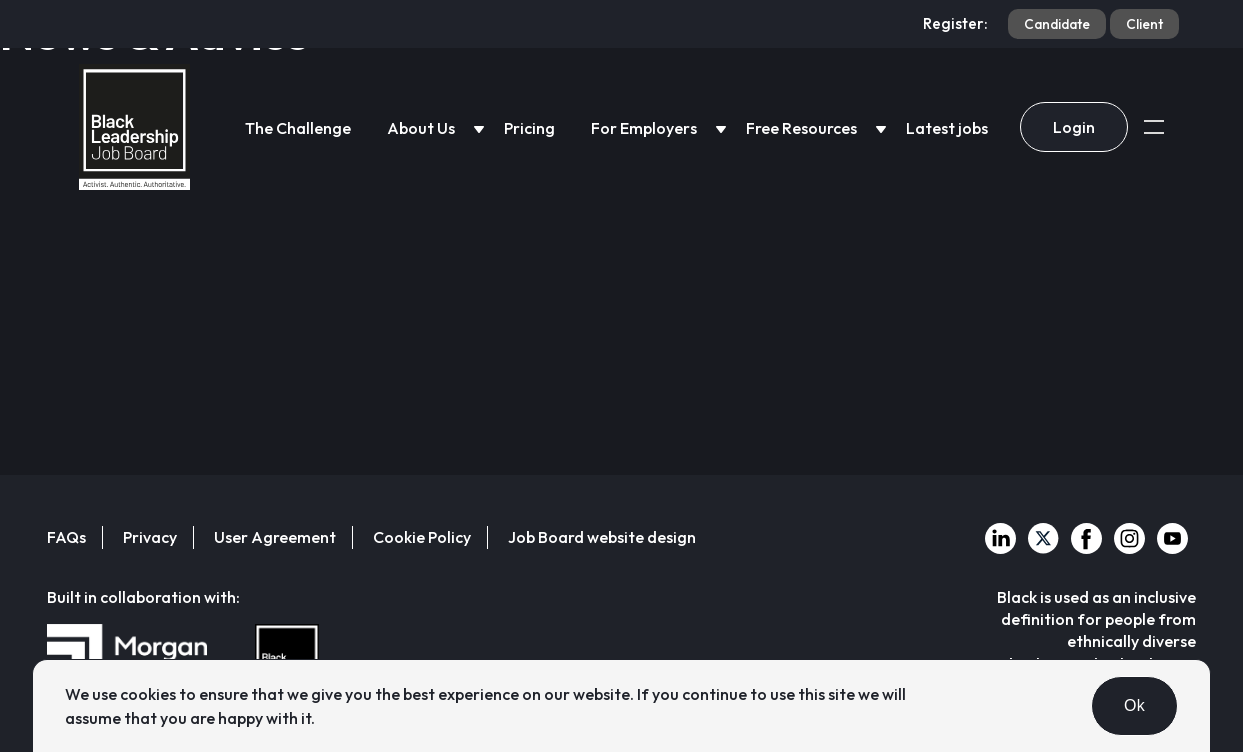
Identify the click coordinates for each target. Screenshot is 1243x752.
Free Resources (801, 128)
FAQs (66, 537)
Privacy (150, 537)
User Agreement (275, 537)
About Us (421, 128)
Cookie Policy (422, 537)
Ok (1134, 705)
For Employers (644, 128)
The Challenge (298, 128)
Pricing (529, 128)
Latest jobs (947, 128)
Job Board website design (602, 537)
